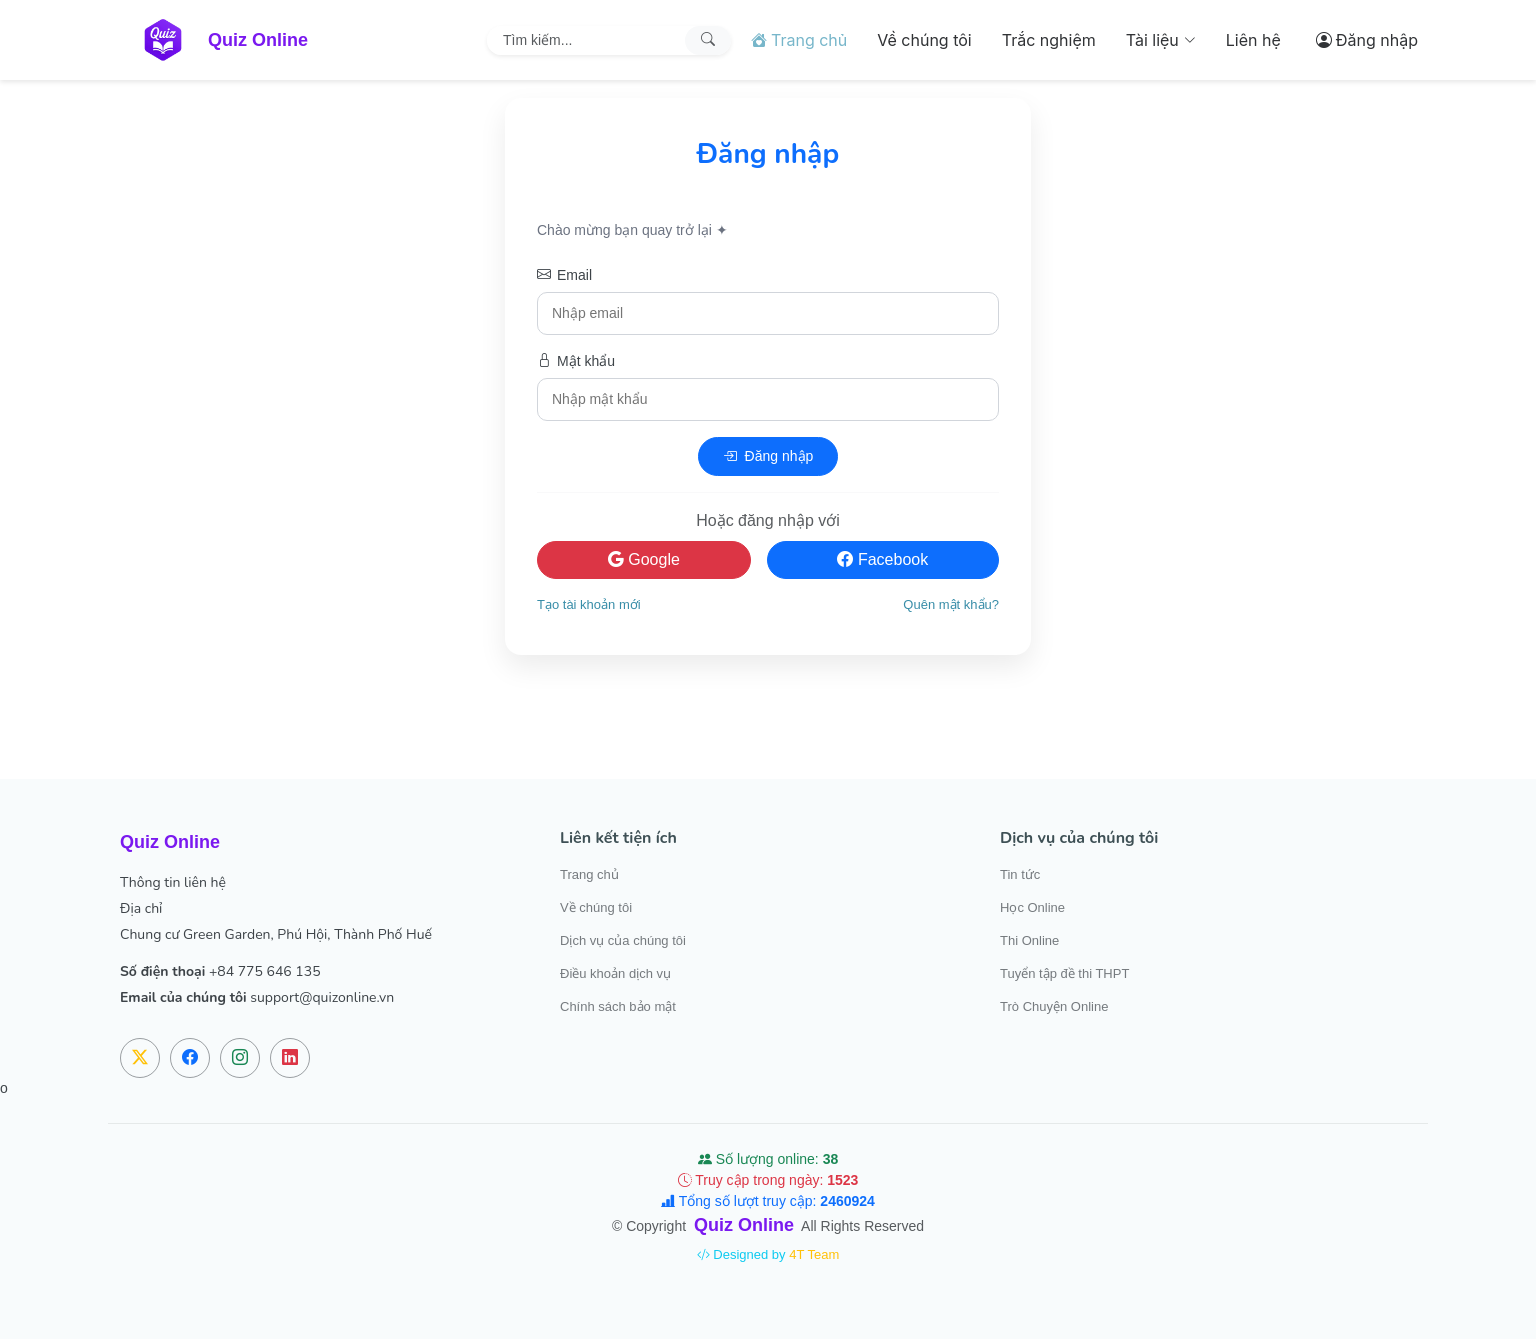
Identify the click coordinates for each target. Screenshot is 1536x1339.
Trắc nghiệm (1049, 40)
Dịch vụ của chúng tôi (623, 940)
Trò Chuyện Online (1054, 1006)
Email (564, 275)
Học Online (1032, 907)
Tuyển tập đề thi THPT (1064, 973)
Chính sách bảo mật (618, 1006)
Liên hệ (1253, 40)
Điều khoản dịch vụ (615, 973)
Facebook (882, 559)
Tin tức (1020, 874)
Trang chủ (589, 874)
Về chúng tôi (924, 40)
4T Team (814, 1254)
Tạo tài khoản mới (589, 604)
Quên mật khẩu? (951, 604)
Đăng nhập (768, 456)
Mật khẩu (576, 361)
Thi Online (1029, 940)
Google (644, 559)
